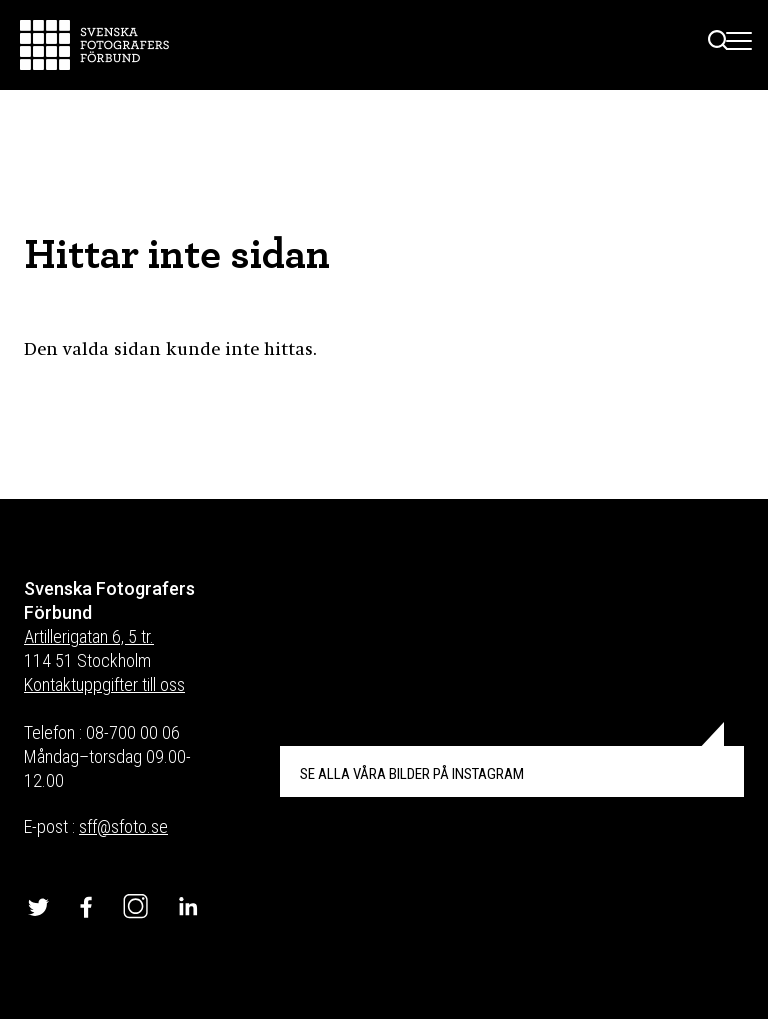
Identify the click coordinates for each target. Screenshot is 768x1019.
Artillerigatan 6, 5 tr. (89, 636)
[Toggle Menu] (739, 45)
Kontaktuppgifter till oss (104, 684)
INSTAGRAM (412, 774)
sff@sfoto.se (123, 826)
